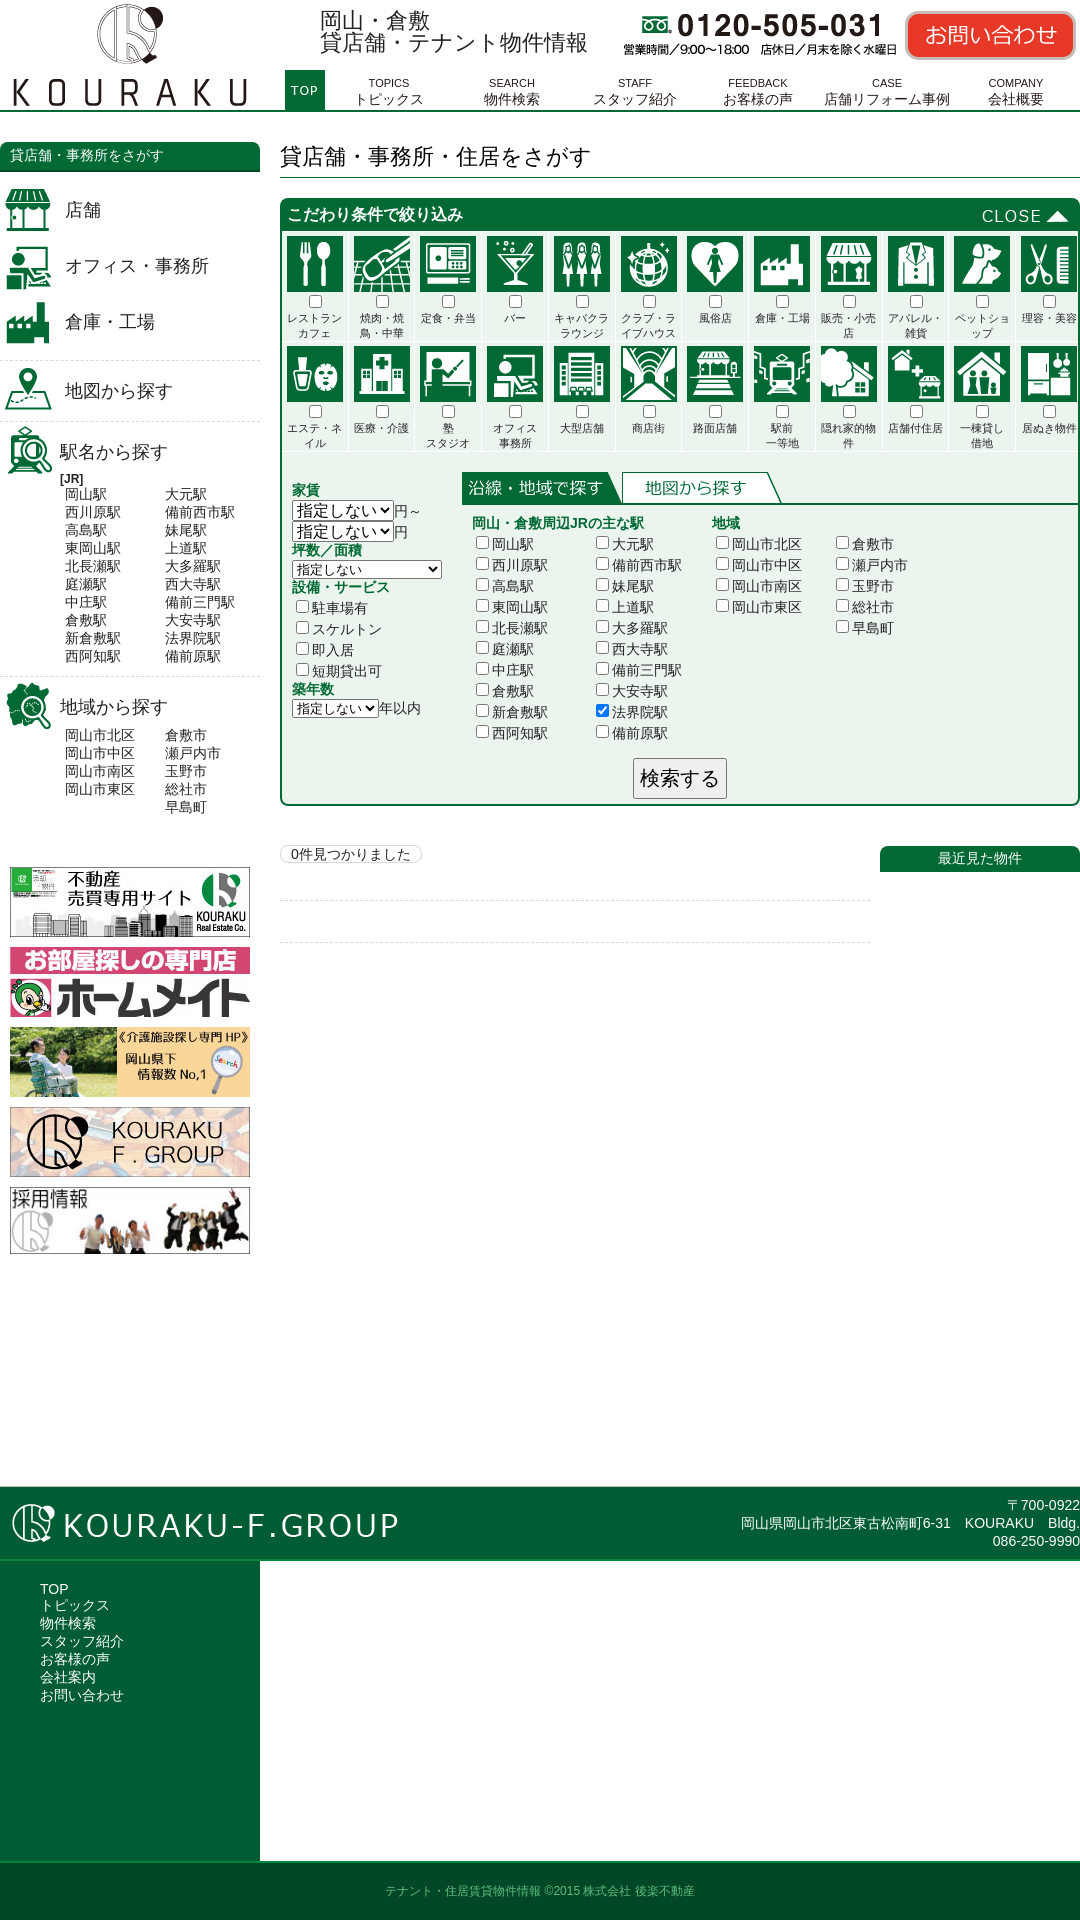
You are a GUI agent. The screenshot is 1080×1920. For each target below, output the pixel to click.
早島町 (186, 807)
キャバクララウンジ (582, 287)
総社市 (186, 789)
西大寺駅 (632, 649)
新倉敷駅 (512, 712)
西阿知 (86, 656)
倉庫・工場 (110, 322)
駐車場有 (332, 608)
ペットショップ (982, 287)
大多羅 (186, 566)
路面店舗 (715, 390)
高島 (79, 530)
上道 (179, 548)
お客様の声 (758, 88)
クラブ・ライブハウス (649, 287)
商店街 (649, 390)
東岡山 (86, 548)
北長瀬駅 (512, 628)
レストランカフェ (315, 287)
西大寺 (186, 584)
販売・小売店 (849, 287)
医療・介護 (382, 390)
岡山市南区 (100, 771)
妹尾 (179, 530)
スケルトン (339, 629)
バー (515, 280)
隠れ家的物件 (849, 397)
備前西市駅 (639, 565)
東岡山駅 (512, 607)
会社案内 (68, 1677)
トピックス (389, 88)
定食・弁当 (448, 280)
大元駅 (625, 544)
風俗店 (715, 280)
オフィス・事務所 (137, 266)
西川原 (86, 512)
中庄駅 (505, 670)
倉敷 (79, 620)
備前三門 (193, 602)
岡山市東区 (100, 789)
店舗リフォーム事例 (887, 88)
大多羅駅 (632, 628)
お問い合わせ (82, 1695)
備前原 (186, 656)
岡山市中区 (100, 753)
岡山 (79, 494)
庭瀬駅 (505, 649)
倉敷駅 (505, 691)
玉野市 (186, 771)
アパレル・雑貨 (916, 287)
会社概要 (1016, 88)
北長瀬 (86, 566)
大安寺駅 (632, 691)
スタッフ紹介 (635, 88)
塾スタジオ (448, 397)
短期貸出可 (339, 671)
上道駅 (625, 607)
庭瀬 (79, 584)
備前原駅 (632, 733)
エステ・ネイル (315, 397)
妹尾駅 (625, 586)
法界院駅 (632, 712)
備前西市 (193, 512)
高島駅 (505, 586)
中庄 (79, 602)
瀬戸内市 (193, 753)
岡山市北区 (100, 735)
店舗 (83, 210)
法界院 (186, 638)
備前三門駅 (639, 670)
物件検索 (512, 88)
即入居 (325, 650)
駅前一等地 (782, 397)
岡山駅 (505, 544)
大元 (179, 494)
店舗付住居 (916, 390)
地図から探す (119, 391)
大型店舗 (582, 390)
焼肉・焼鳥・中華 (382, 287)
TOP (54, 1589)
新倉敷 (86, 638)
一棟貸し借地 (982, 397)
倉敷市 (186, 735)
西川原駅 (512, 565)
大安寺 (186, 620)
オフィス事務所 (515, 397)
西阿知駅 (512, 733)
